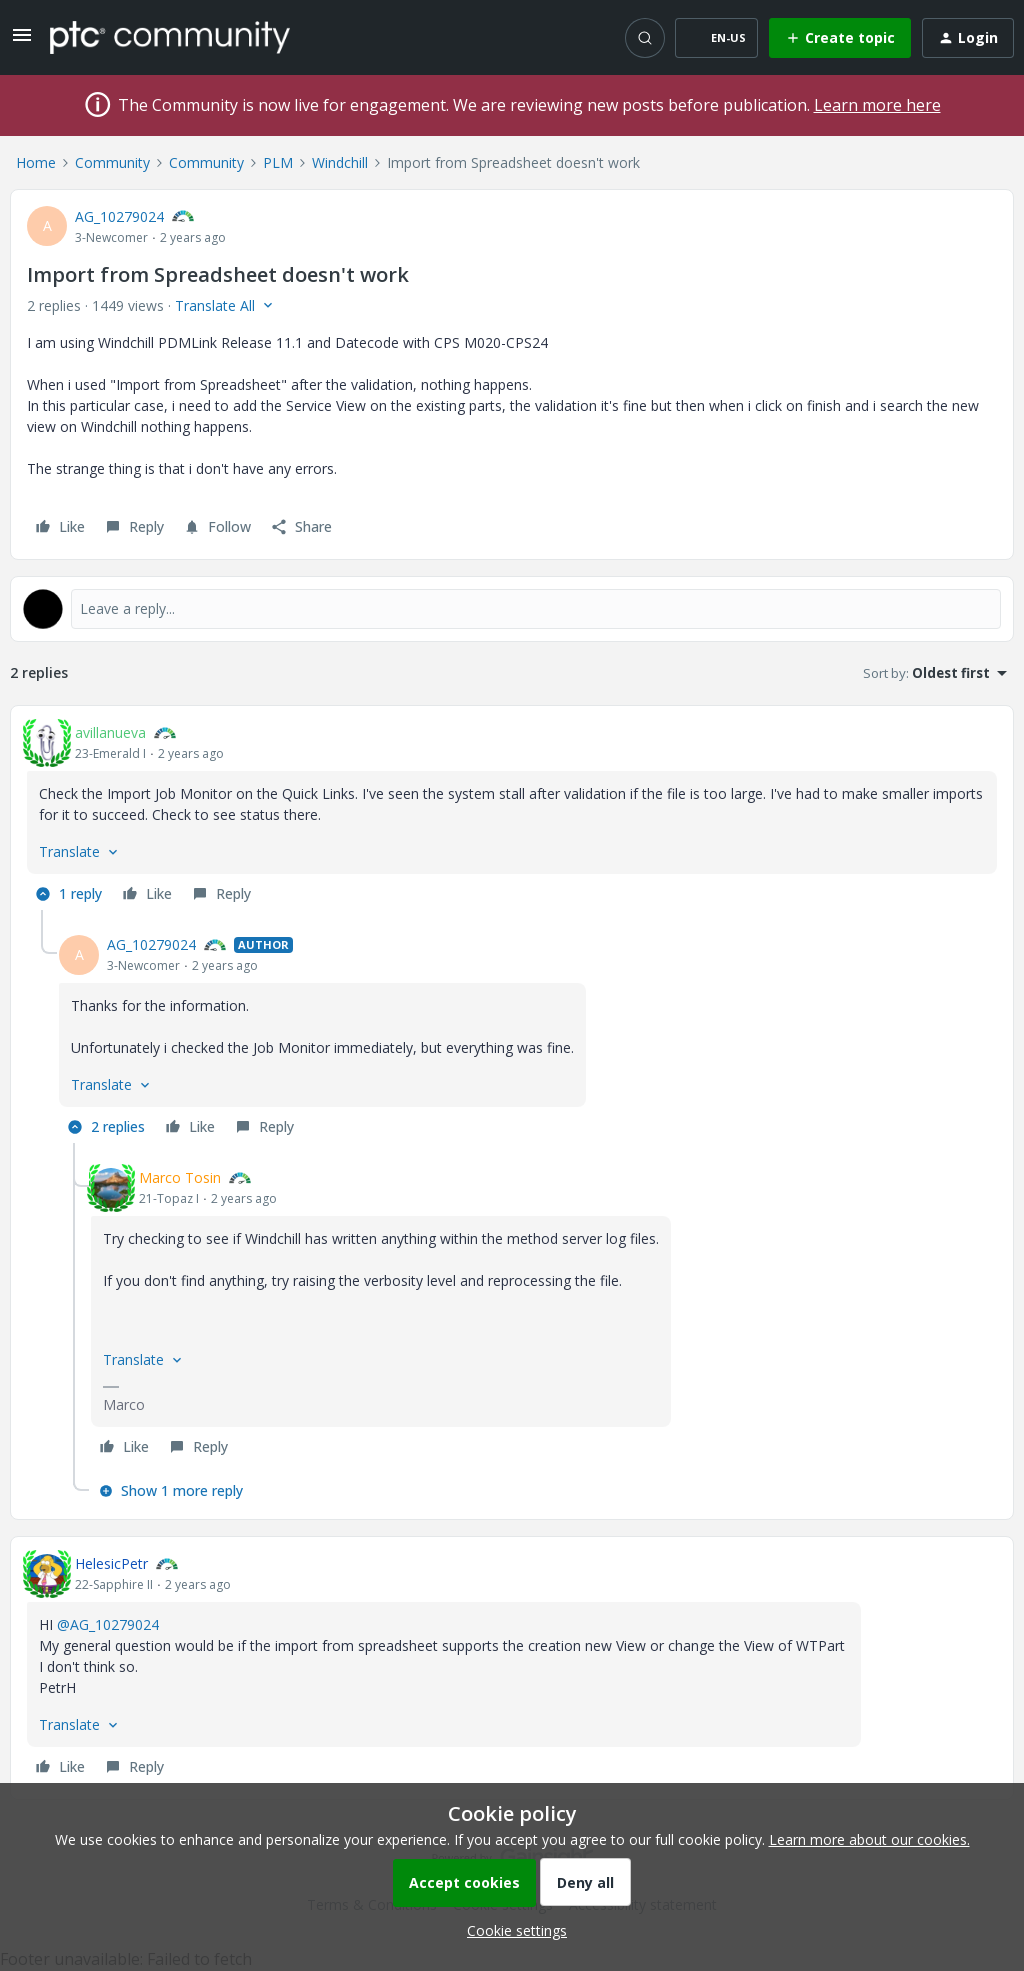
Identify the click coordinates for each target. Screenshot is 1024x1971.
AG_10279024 (119, 216)
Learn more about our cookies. (869, 1839)
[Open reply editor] (512, 609)
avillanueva (110, 732)
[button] (22, 41)
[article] (512, 816)
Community (112, 162)
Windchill (340, 162)
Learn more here (877, 105)
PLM (278, 162)
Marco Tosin (180, 1177)
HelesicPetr (111, 1563)
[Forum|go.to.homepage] (170, 37)
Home (36, 162)
